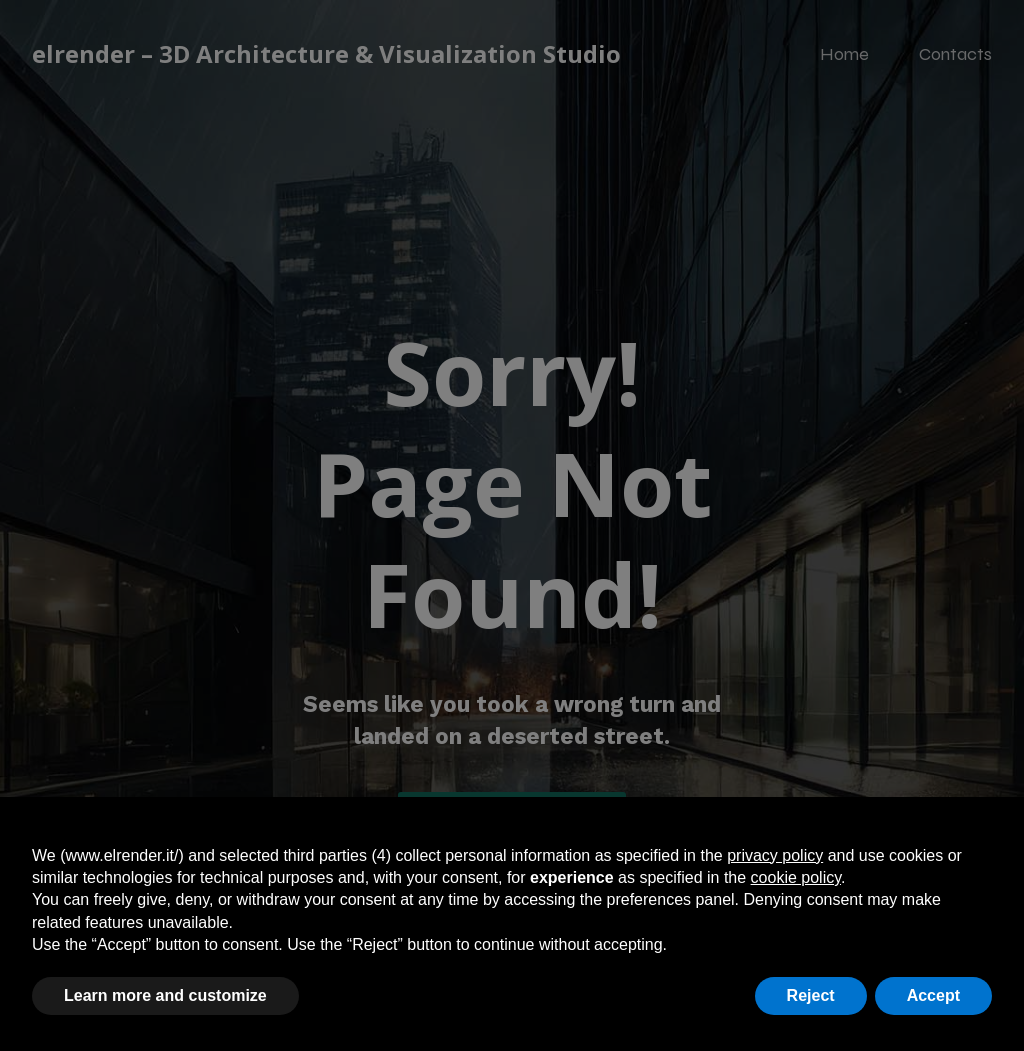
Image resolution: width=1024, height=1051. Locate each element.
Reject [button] (811, 995)
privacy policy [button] (775, 855)
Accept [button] (933, 995)
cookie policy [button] (796, 877)
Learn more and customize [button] (165, 995)
